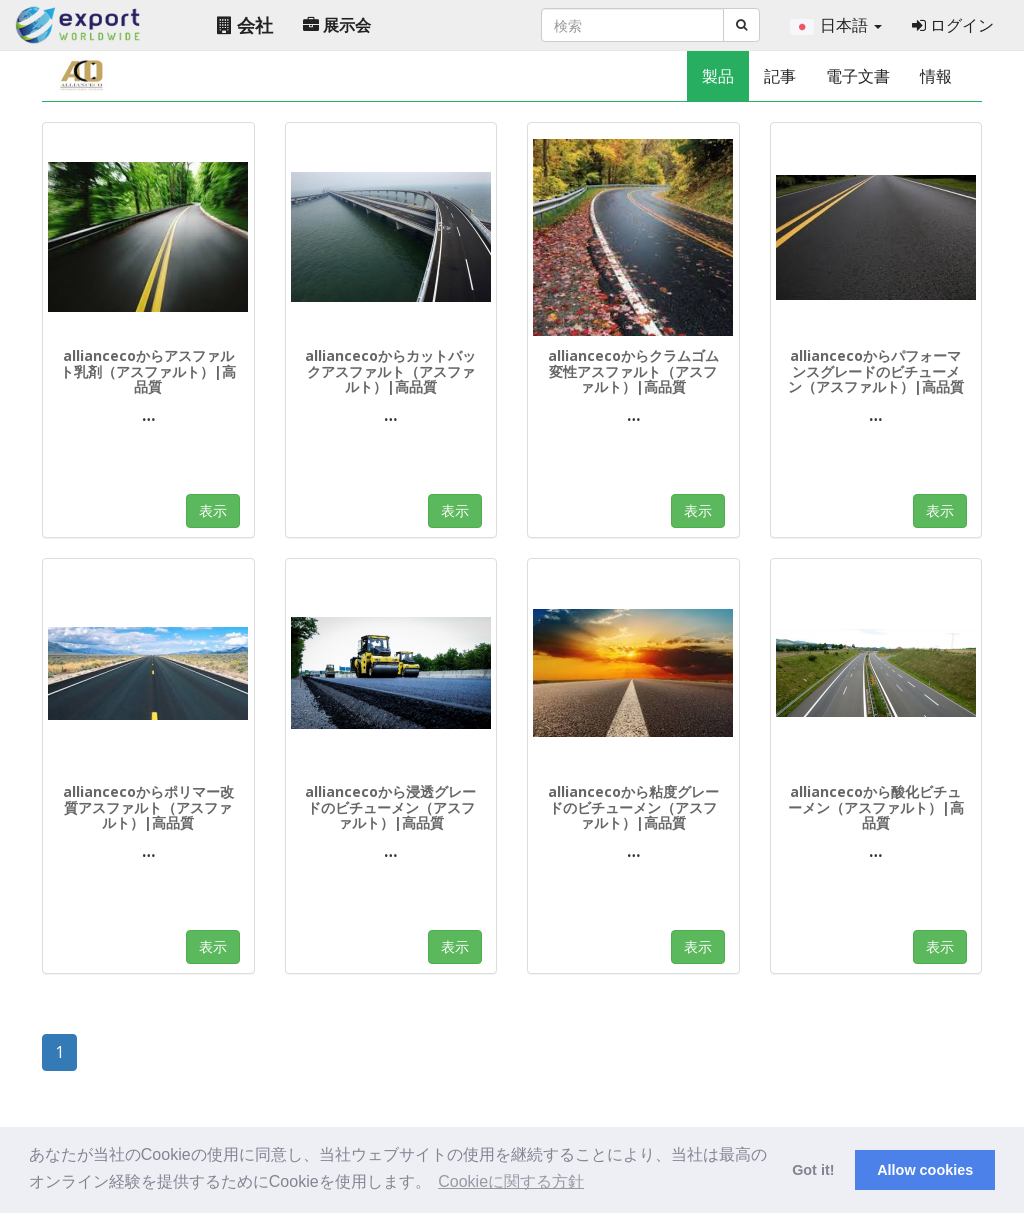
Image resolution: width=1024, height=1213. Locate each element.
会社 (245, 25)
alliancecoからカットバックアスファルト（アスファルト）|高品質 (390, 371)
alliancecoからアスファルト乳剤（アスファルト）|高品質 (148, 371)
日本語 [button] (836, 25)
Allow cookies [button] (925, 1170)
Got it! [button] (813, 1170)
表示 (213, 510)
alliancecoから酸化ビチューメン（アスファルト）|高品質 (876, 807)
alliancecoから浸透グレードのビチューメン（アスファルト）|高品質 (390, 807)
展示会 (337, 25)
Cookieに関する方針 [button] (511, 1181)
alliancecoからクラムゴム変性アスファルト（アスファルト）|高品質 (633, 371)
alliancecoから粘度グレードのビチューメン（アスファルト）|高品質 (633, 807)
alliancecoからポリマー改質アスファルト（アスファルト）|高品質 (148, 807)
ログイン (953, 25)
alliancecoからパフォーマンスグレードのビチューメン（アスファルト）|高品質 (876, 371)
